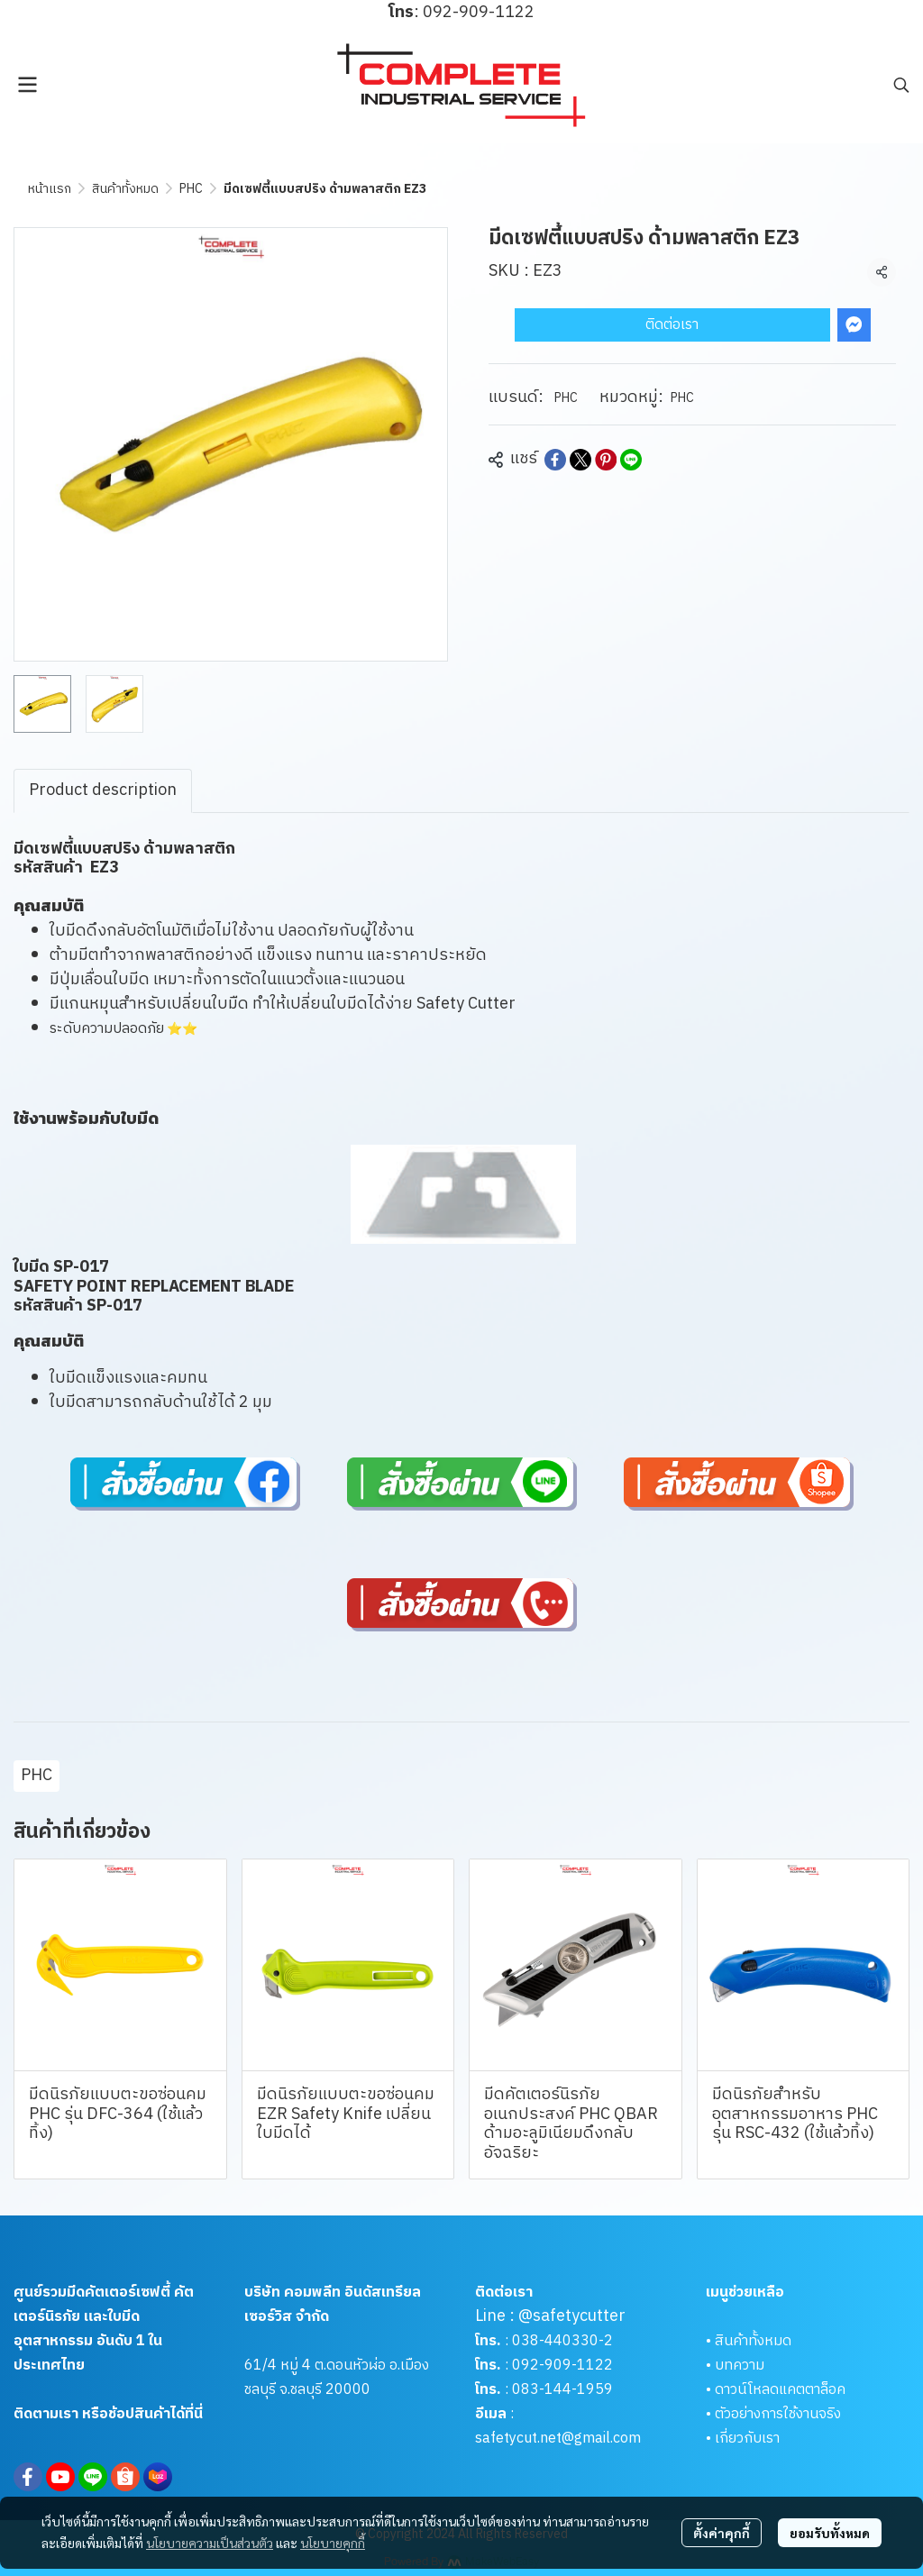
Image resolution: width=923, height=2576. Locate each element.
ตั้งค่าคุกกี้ (721, 2533)
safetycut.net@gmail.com (558, 2438)
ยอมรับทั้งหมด (830, 2533)
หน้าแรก (49, 188)
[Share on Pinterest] (606, 459)
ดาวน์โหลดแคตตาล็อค (780, 2390)
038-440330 (553, 2341)
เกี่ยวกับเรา (747, 2438)
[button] (901, 84)
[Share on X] (580, 459)
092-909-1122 (562, 2365)
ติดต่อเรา (672, 325)
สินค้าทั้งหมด (125, 188)
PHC (191, 188)
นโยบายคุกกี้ (332, 2543)
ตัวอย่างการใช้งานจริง (778, 2414)
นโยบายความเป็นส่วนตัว (209, 2543)
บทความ (739, 2365)
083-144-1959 (562, 2390)
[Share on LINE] (631, 459)
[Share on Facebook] (555, 459)
